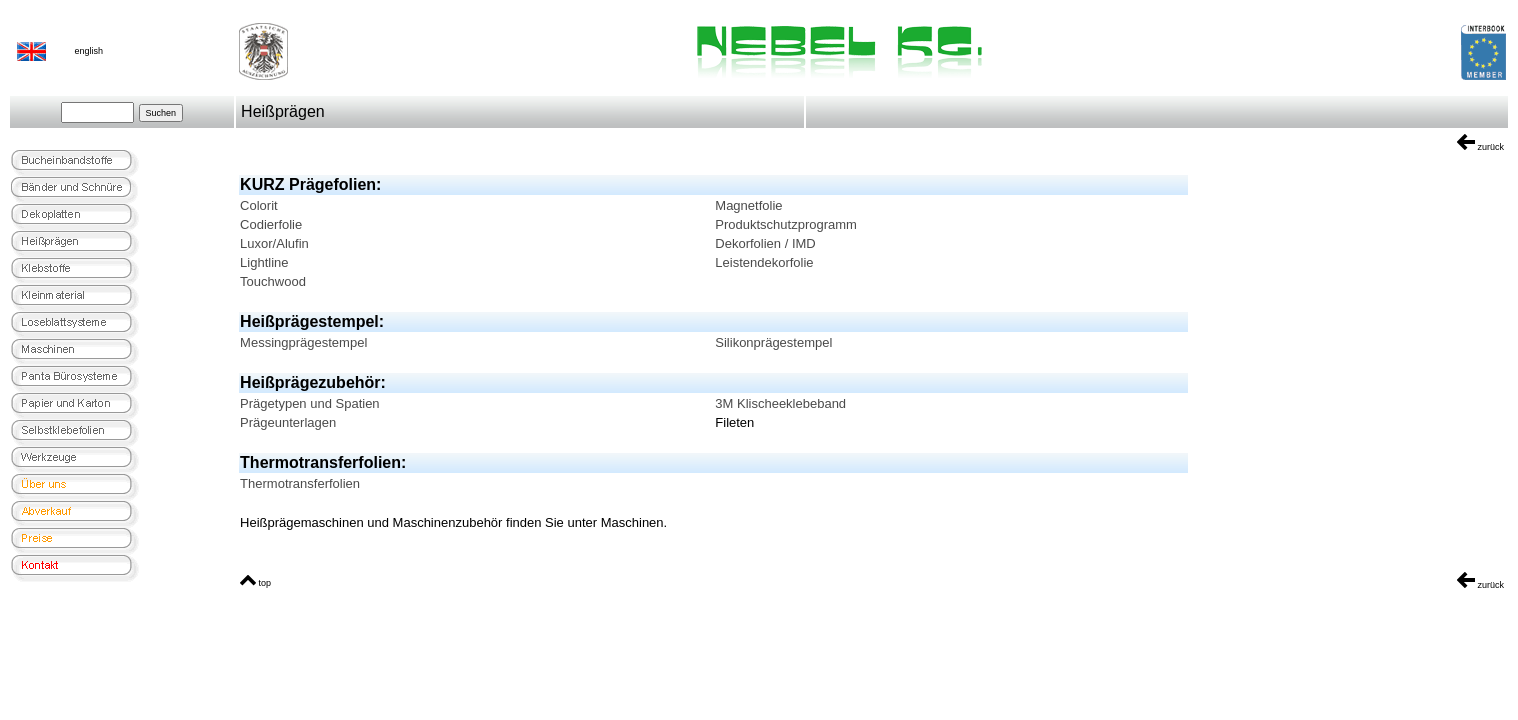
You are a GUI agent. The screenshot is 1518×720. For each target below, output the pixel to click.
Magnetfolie (748, 205)
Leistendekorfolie (764, 262)
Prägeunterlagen (288, 422)
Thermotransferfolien (300, 483)
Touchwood (273, 281)
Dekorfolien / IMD (765, 243)
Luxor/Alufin (274, 243)
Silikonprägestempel (773, 342)
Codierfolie (271, 224)
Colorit (259, 205)
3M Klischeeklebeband (780, 403)
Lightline (264, 262)
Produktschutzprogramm (786, 224)
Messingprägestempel (303, 342)
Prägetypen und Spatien (310, 403)
